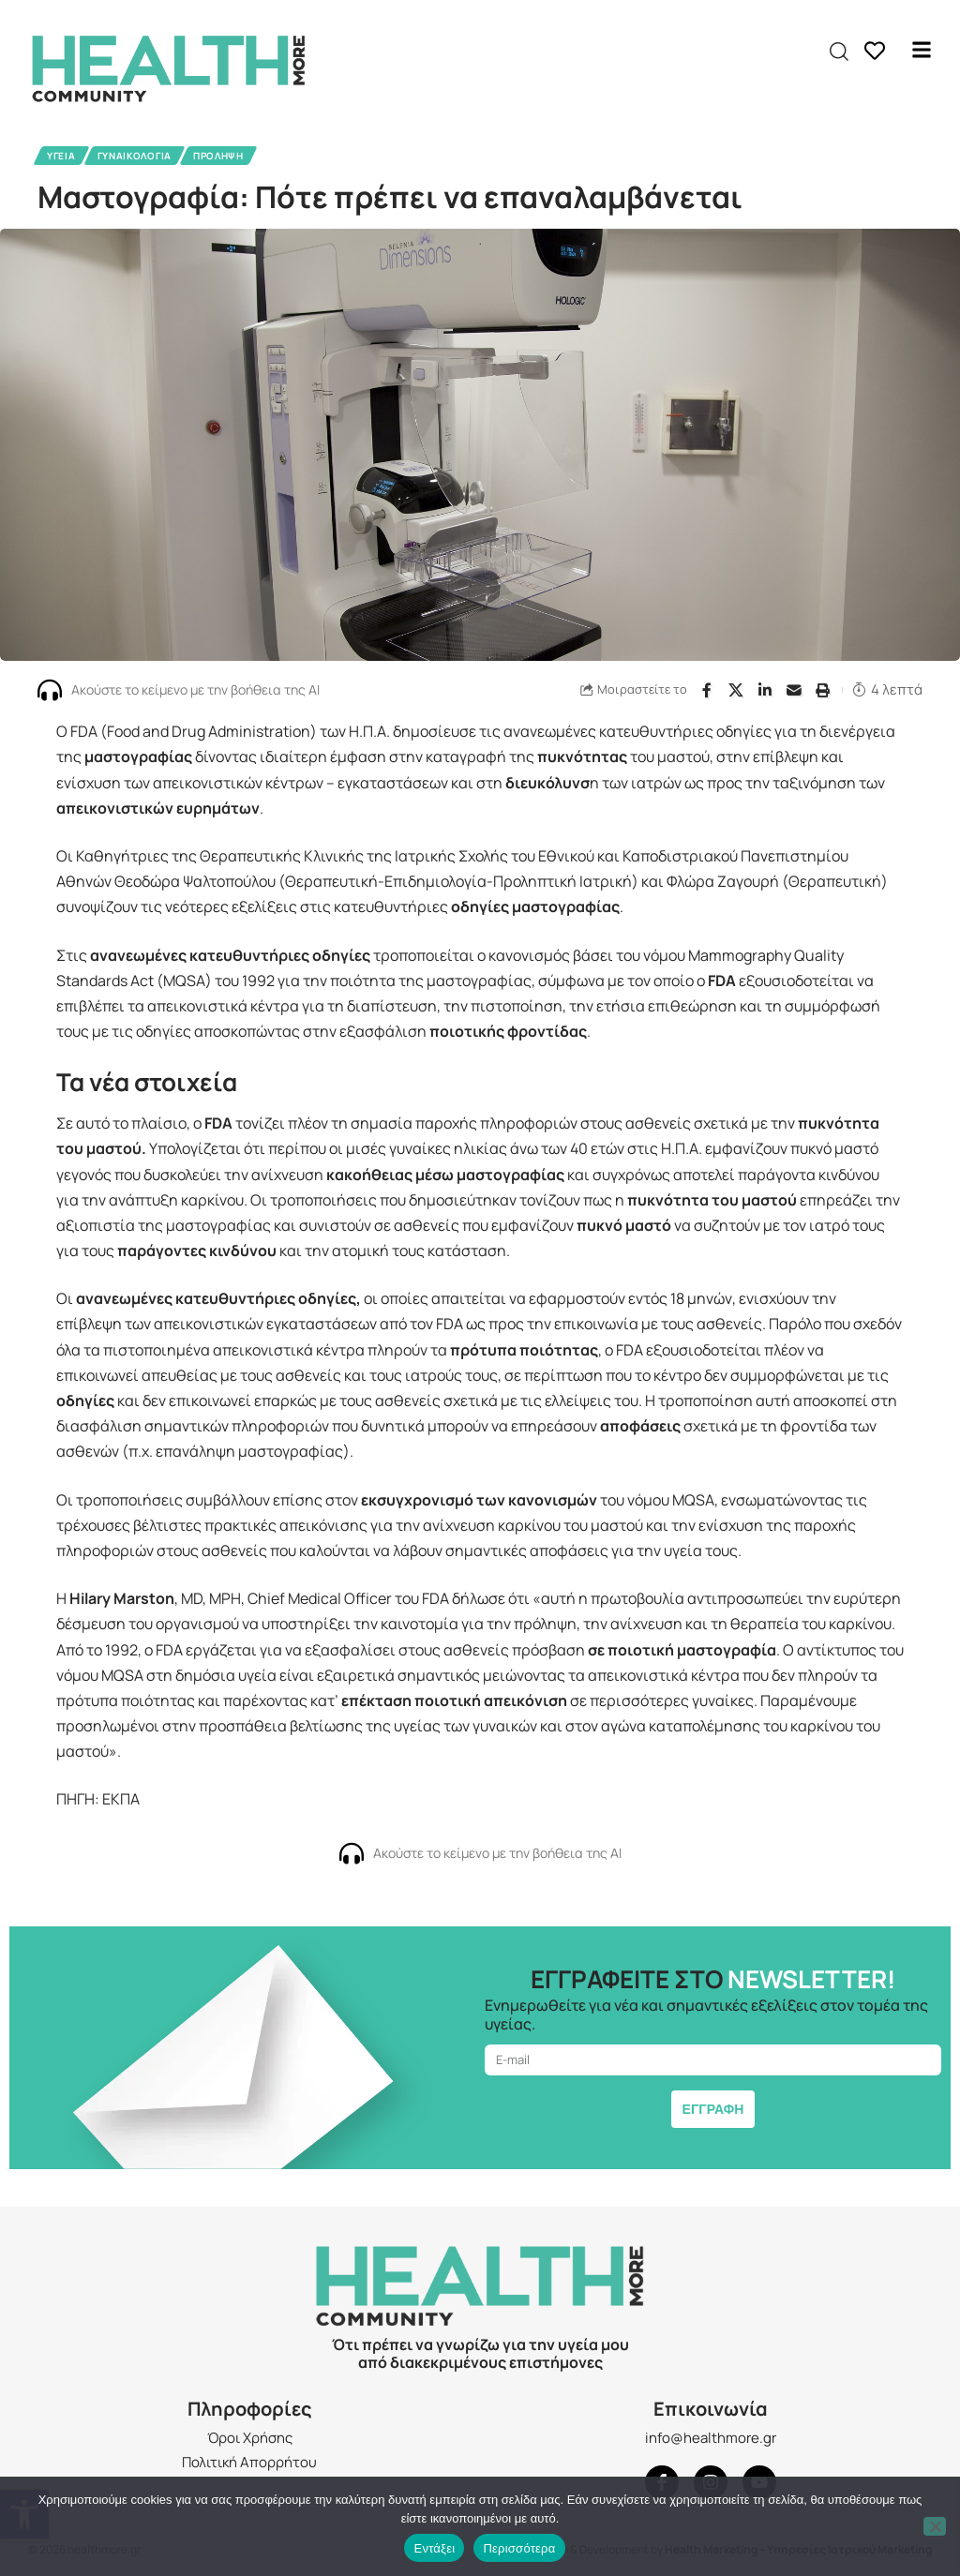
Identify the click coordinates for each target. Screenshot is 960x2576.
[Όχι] (934, 2526)
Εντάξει (434, 2548)
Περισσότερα (519, 2548)
